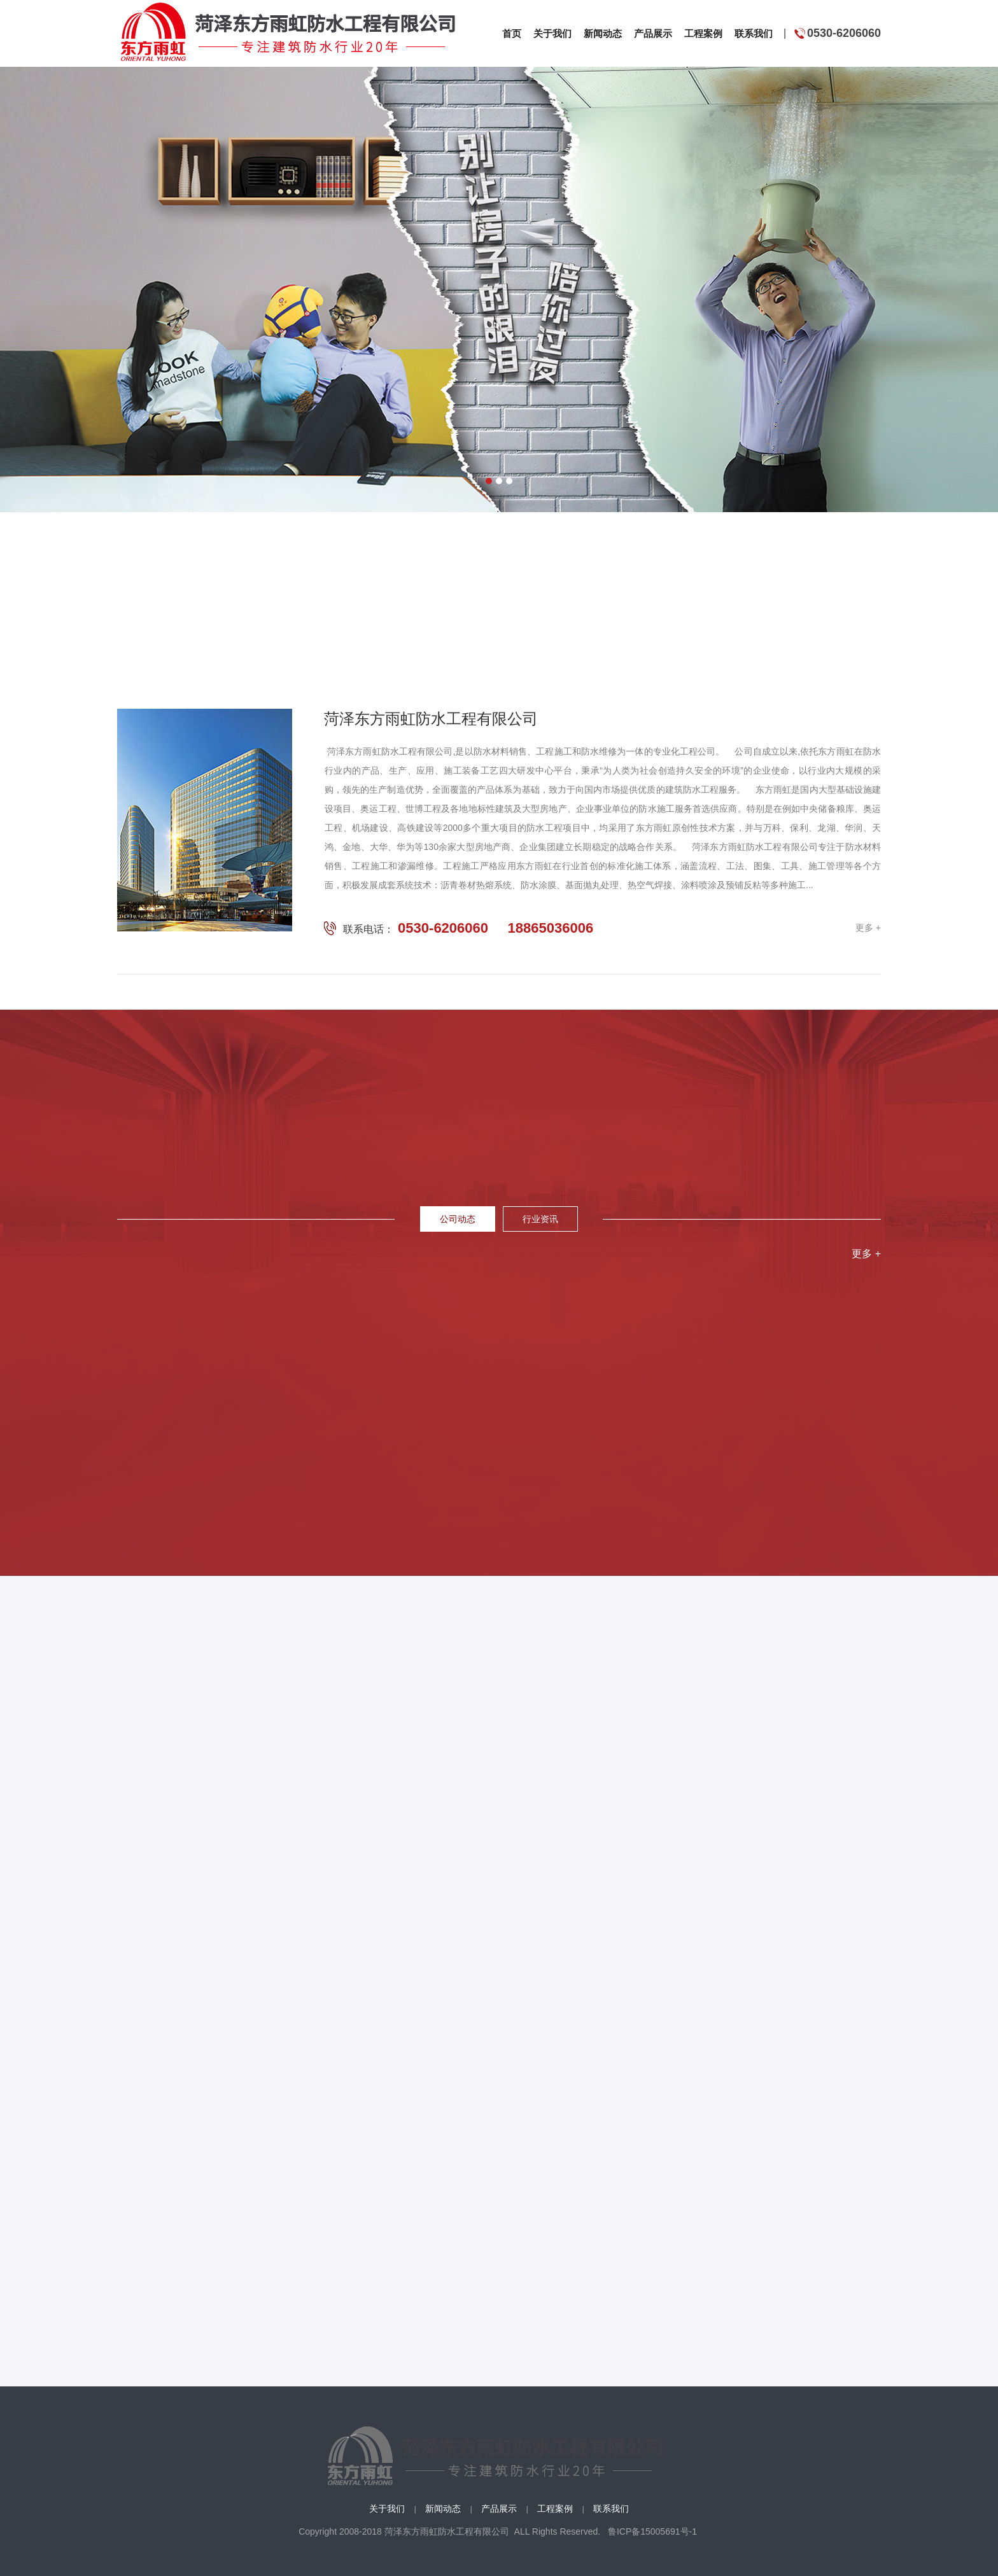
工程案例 (555, 2508)
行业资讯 (540, 1219)
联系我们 (611, 2508)
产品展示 (499, 2508)
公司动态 (457, 1219)
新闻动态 (443, 2508)
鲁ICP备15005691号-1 (650, 2531)
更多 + (868, 927)
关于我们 (387, 2508)
